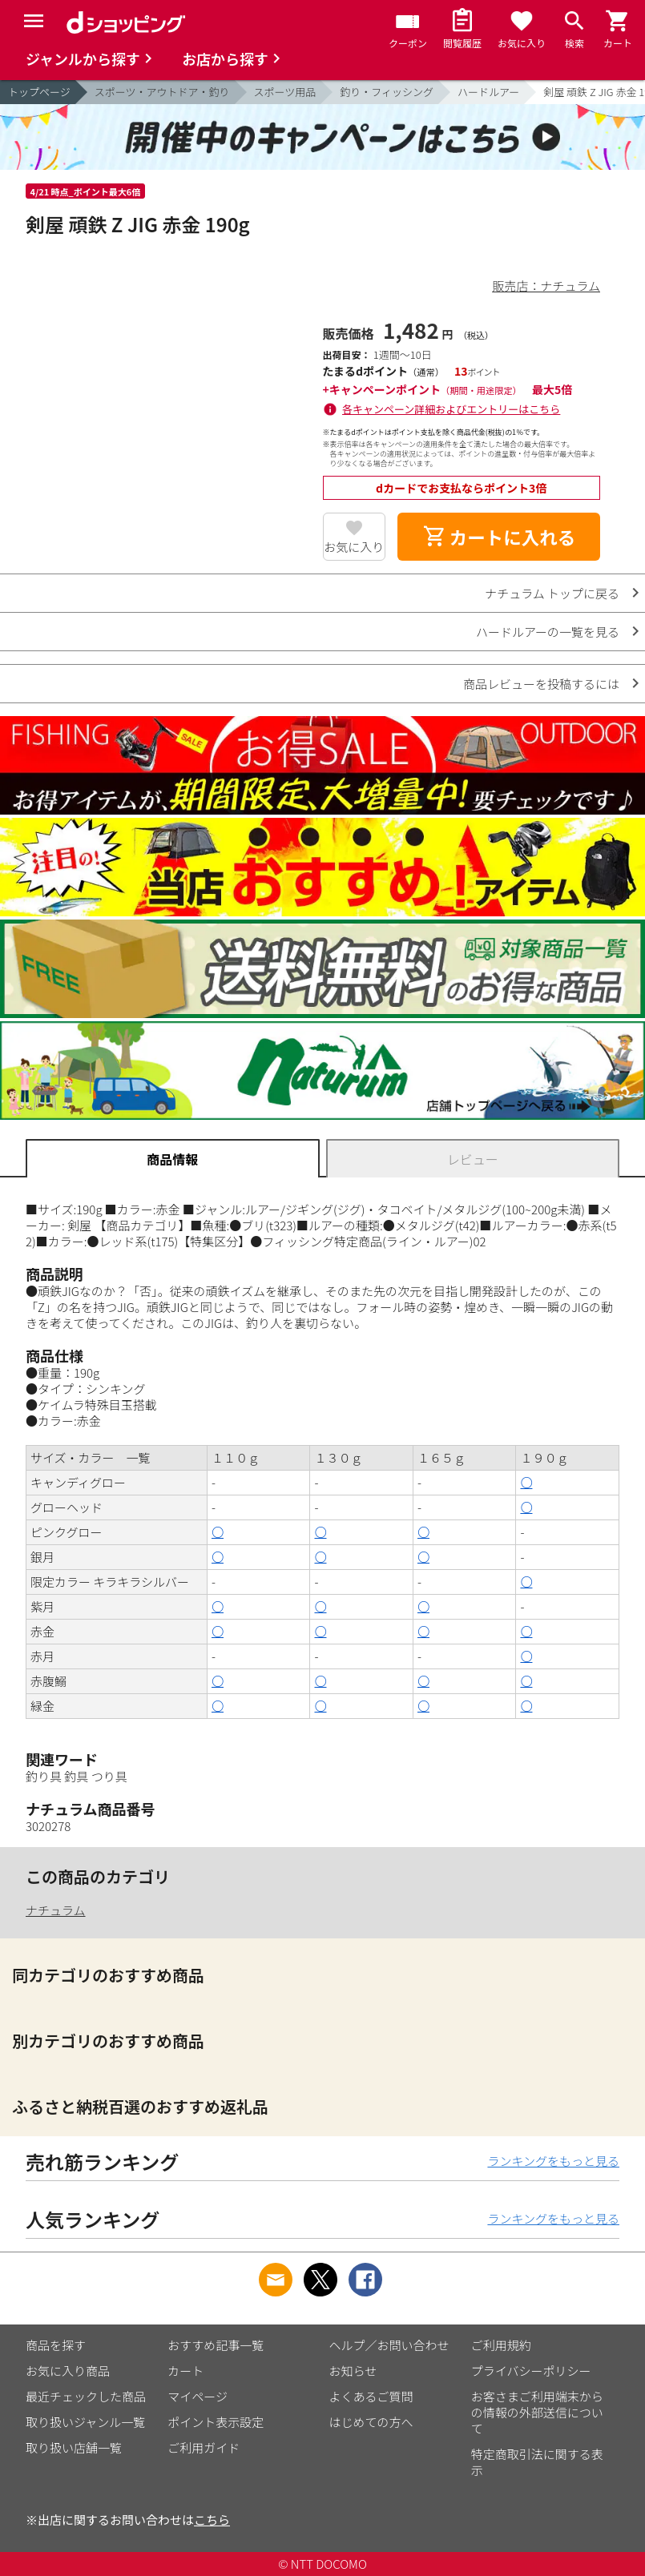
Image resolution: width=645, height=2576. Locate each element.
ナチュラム (56, 1910)
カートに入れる (499, 536)
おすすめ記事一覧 (215, 2345)
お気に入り (354, 546)
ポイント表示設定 (215, 2421)
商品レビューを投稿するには (541, 684)
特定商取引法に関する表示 (537, 2461)
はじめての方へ (371, 2421)
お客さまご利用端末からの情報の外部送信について (537, 2412)
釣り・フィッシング (386, 91)
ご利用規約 (501, 2345)
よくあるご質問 (371, 2396)
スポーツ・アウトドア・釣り (162, 91)
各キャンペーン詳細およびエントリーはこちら (451, 409)
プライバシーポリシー (531, 2370)
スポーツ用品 (285, 91)
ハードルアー (488, 91)
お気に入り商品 (68, 2370)
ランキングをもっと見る (553, 2160)
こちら (212, 2519)
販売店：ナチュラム (546, 285)
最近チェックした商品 (86, 2396)
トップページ (39, 91)
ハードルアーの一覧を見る (547, 632)
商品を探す (56, 2345)
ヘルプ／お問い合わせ (389, 2345)
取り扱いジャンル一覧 (85, 2421)
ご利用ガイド (203, 2447)
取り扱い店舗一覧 (74, 2447)
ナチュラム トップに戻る (552, 593)
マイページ (197, 2396)
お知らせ (353, 2370)
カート (185, 2370)
